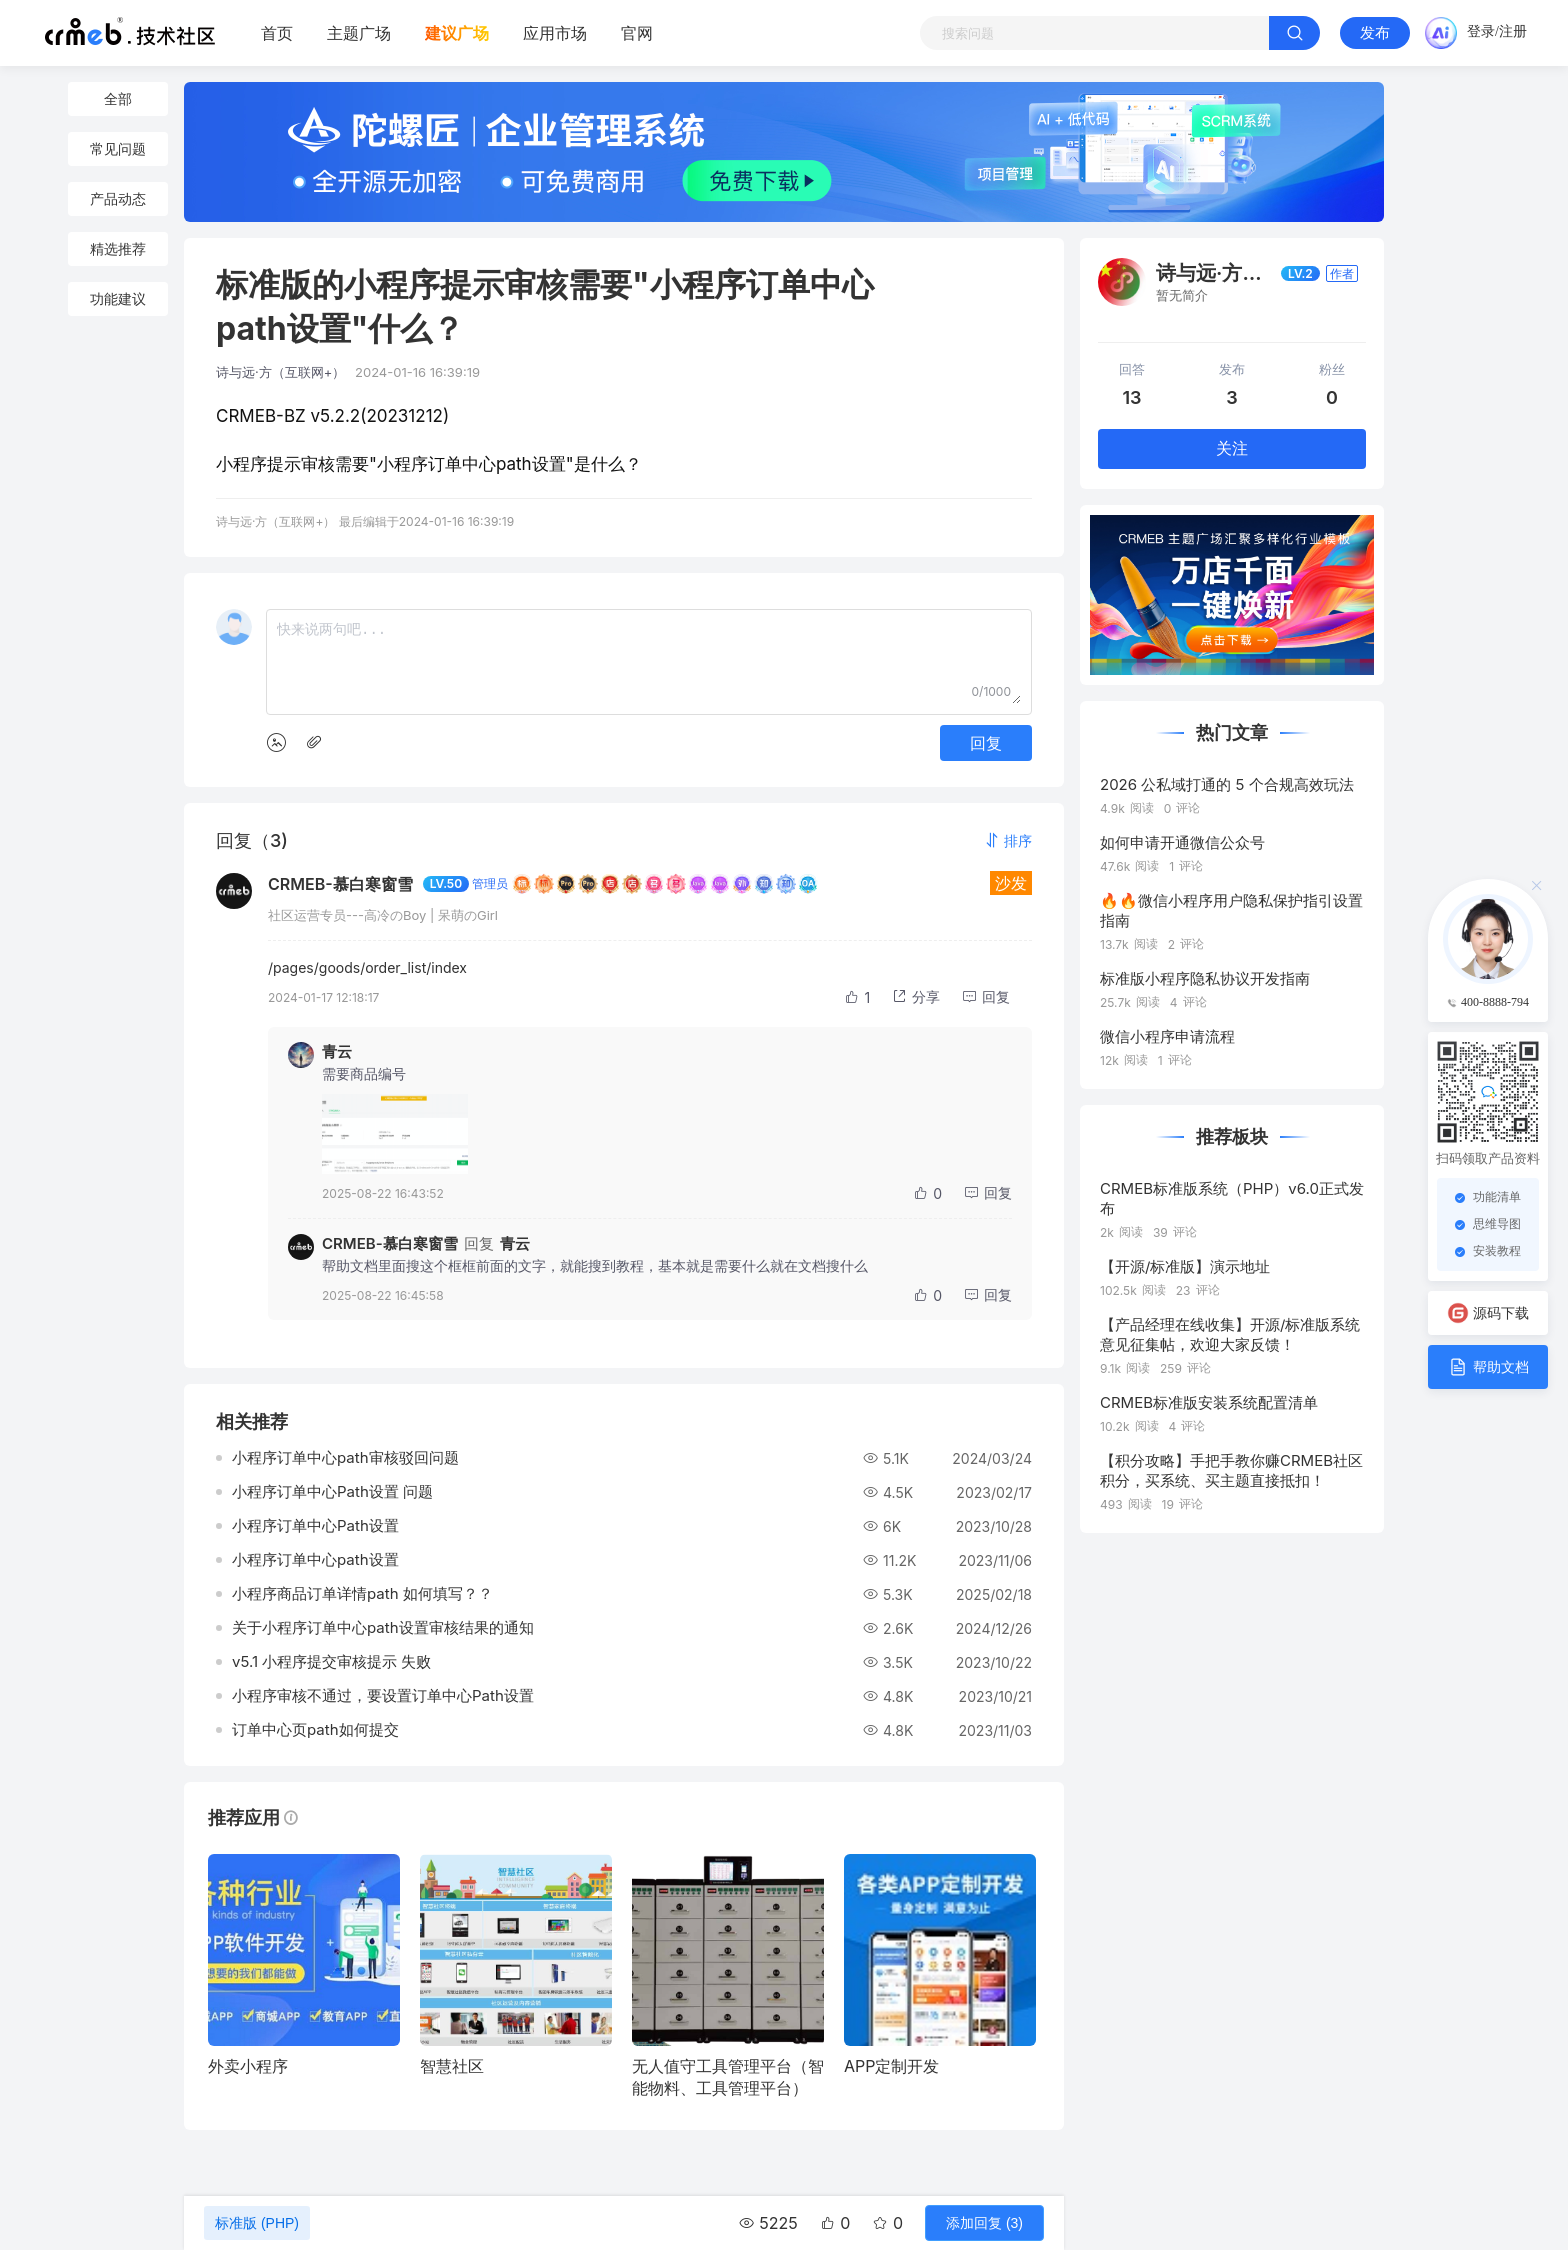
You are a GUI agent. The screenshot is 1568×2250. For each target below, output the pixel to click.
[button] (1008, 840)
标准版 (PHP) (257, 2223)
